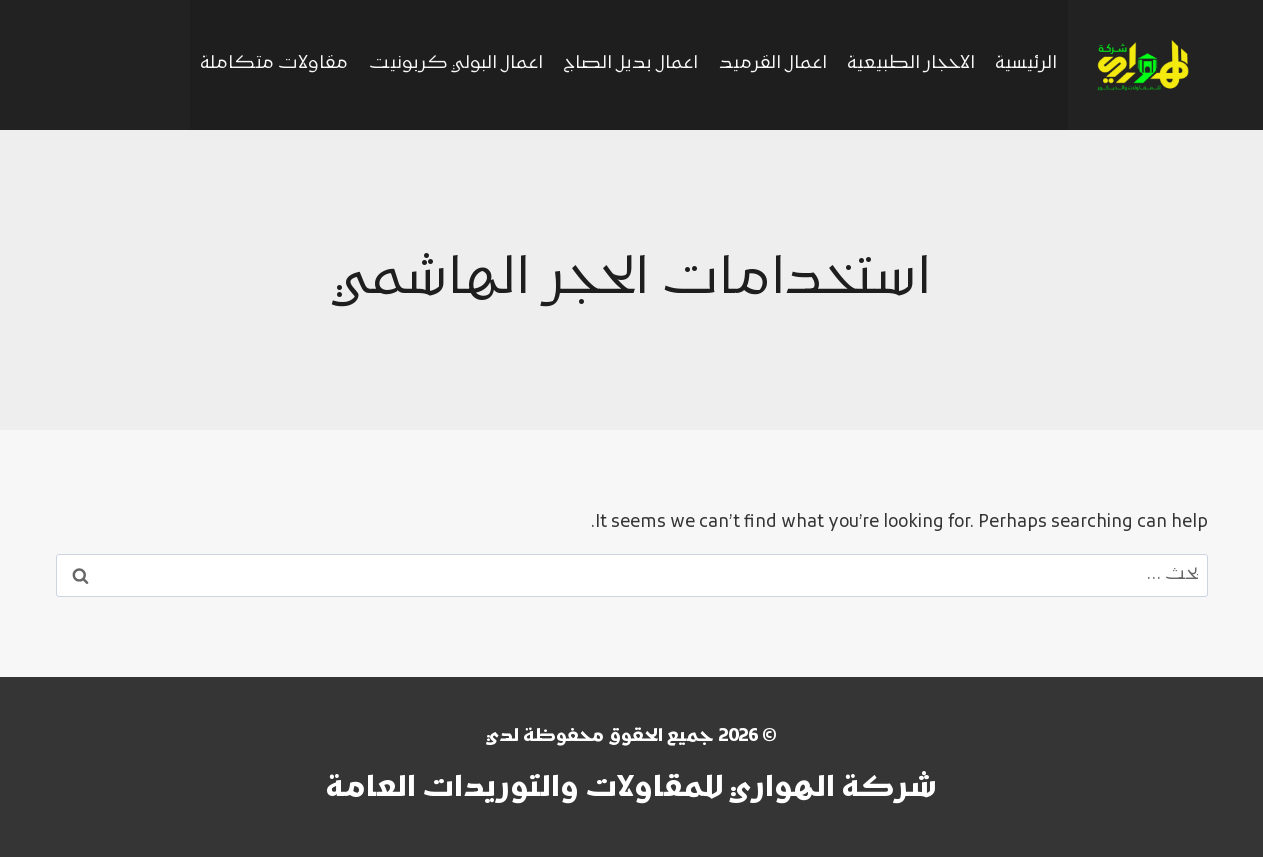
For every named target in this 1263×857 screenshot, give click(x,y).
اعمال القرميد (773, 64)
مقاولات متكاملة (274, 64)
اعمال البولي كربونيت (456, 64)
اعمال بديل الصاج (630, 64)
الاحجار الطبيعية (911, 64)
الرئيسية (1026, 64)
